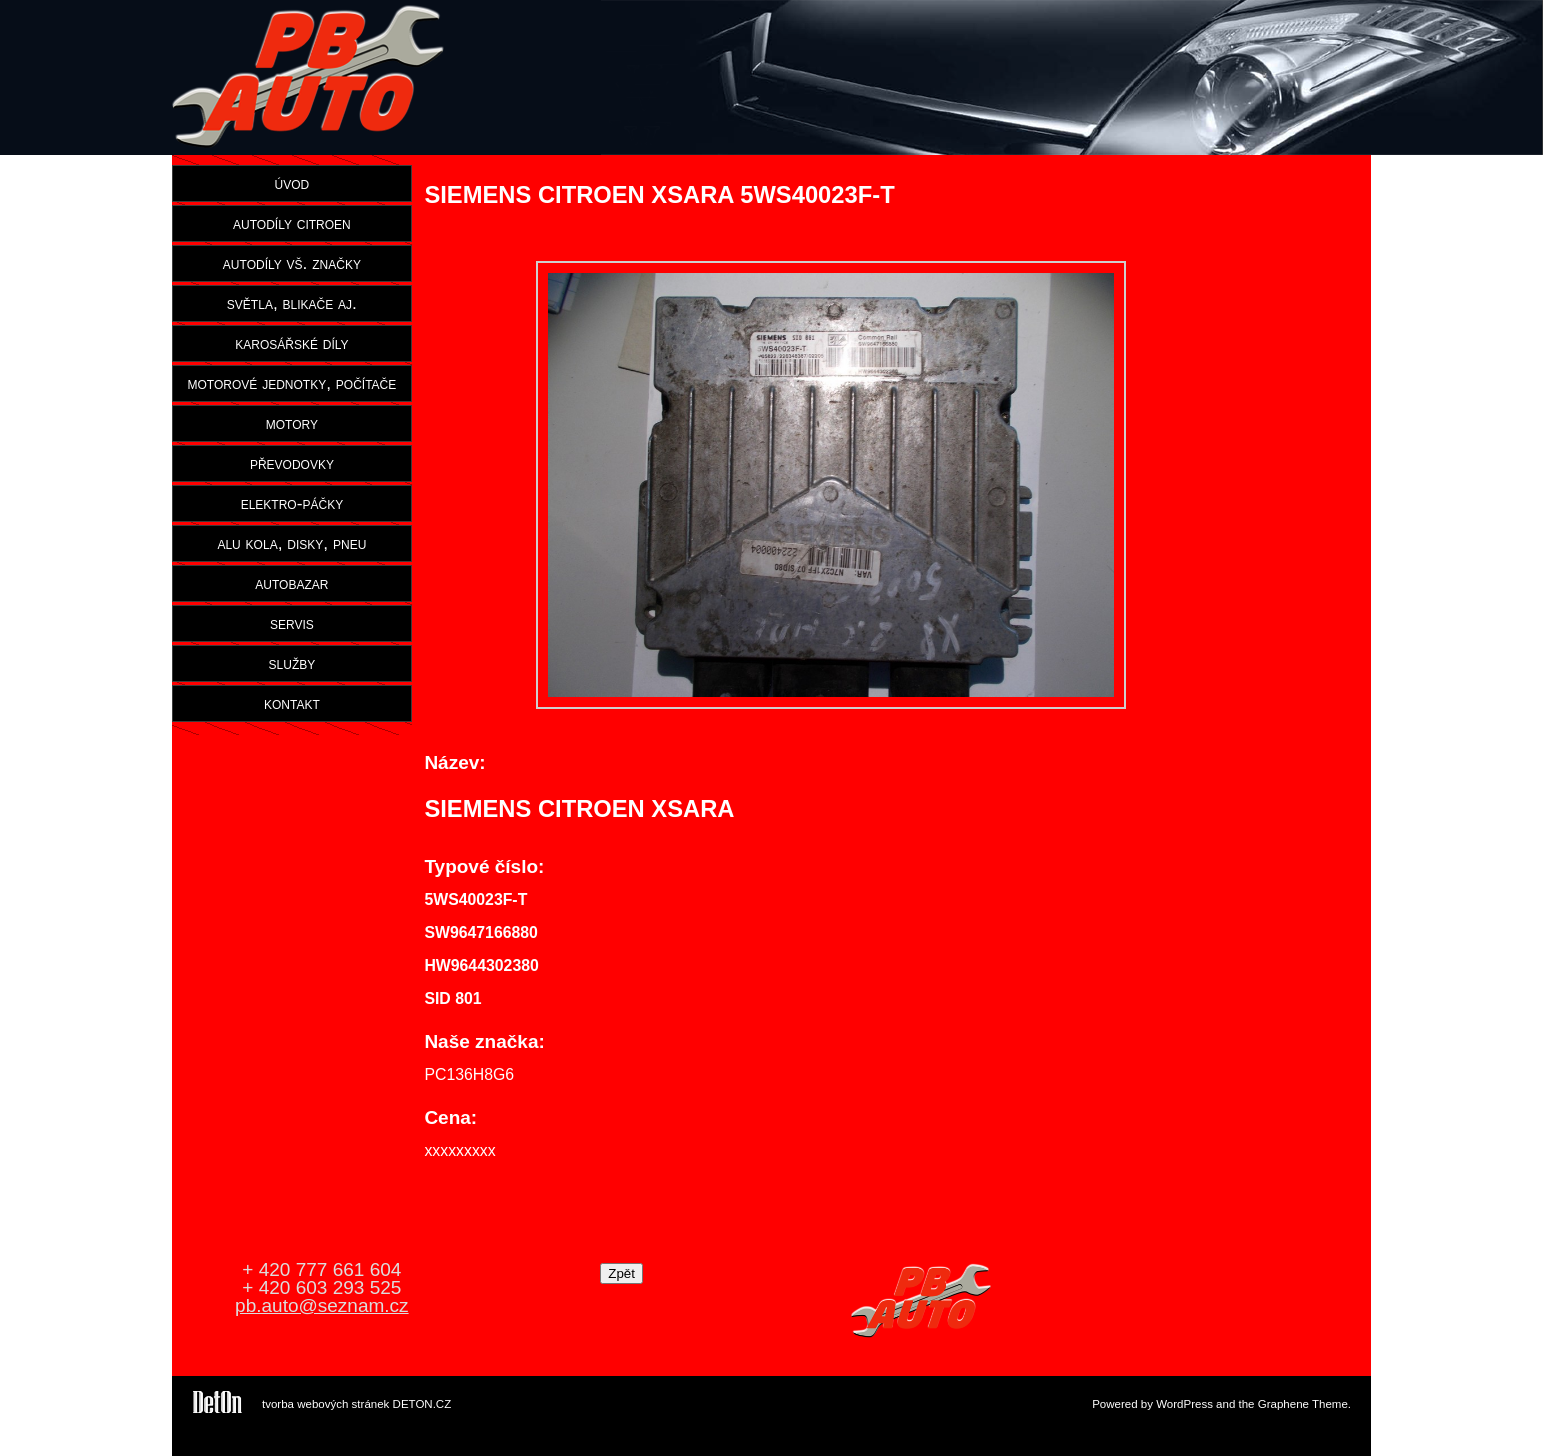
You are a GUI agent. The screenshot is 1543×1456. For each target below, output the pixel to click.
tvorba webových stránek (325, 1404)
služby (292, 663)
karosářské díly (291, 343)
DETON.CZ (422, 1404)
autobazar (291, 583)
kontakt (292, 703)
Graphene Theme (1303, 1404)
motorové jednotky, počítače (292, 383)
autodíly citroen (292, 223)
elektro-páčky (292, 503)
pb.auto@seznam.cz (322, 1305)
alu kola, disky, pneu (291, 543)
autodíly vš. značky (292, 263)
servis (292, 623)
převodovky (292, 463)
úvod (292, 183)
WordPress (1184, 1404)
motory (292, 423)
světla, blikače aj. (292, 303)
